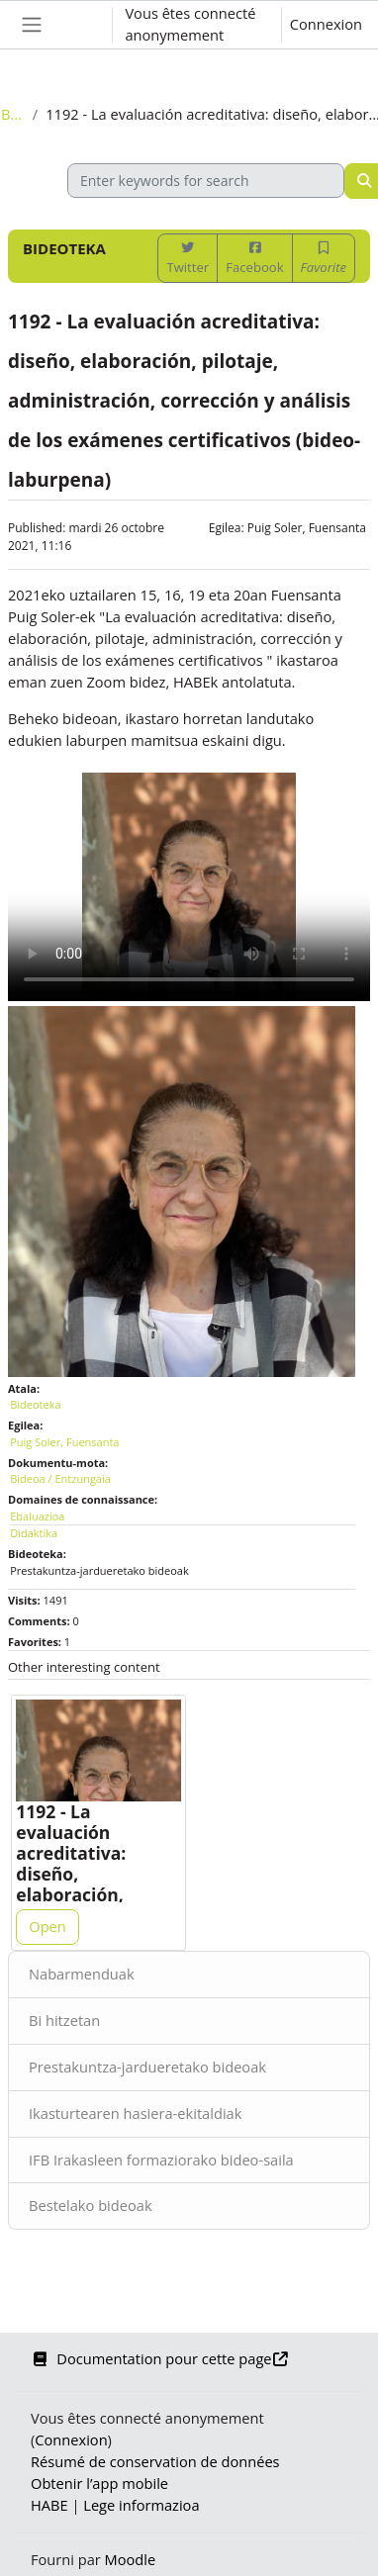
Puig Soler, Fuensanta (306, 527)
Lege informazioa (141, 2505)
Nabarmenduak (82, 1973)
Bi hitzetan (64, 2020)
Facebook (254, 258)
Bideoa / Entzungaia (60, 1478)
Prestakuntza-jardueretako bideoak (147, 2066)
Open (47, 1926)
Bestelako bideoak (90, 2205)
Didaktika (33, 1532)
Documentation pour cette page (160, 2358)
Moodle (130, 2559)
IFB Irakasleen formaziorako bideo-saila (161, 2159)
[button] (77, 24)
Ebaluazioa (37, 1516)
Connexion (326, 24)
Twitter (187, 258)
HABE (49, 2505)
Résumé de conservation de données (155, 2461)
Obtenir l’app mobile (99, 2483)
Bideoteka (13, 114)
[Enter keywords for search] (205, 180)
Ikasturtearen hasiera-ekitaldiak (135, 2113)
